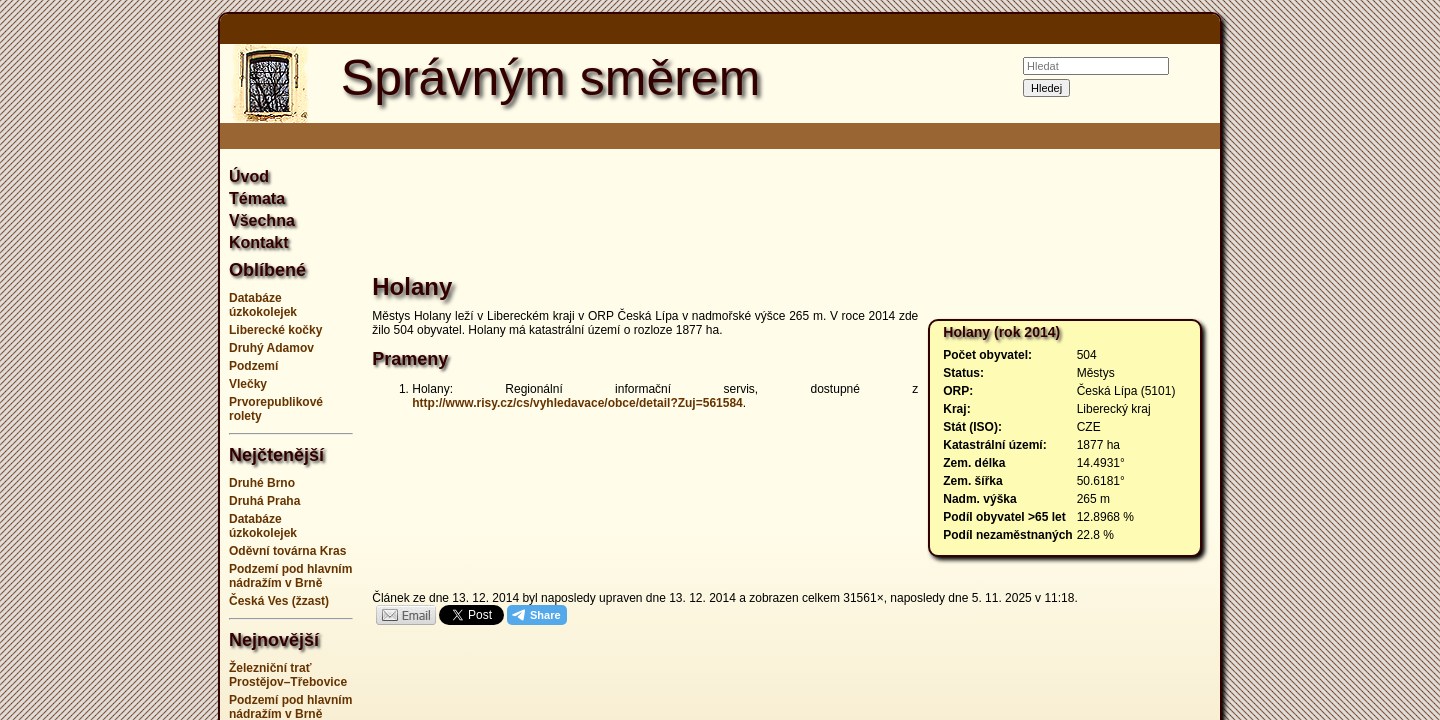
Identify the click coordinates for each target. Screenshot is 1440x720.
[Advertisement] (120, 360)
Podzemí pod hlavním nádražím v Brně (290, 576)
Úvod (249, 176)
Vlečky (248, 384)
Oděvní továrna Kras (287, 551)
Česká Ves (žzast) (279, 601)
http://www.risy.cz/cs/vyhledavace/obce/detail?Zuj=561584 (577, 403)
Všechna (262, 220)
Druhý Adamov (271, 348)
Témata (257, 198)
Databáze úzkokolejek (263, 305)
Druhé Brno (262, 483)
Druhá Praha (264, 501)
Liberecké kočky (275, 330)
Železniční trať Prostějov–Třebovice (288, 675)
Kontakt (259, 242)
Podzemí (253, 366)
